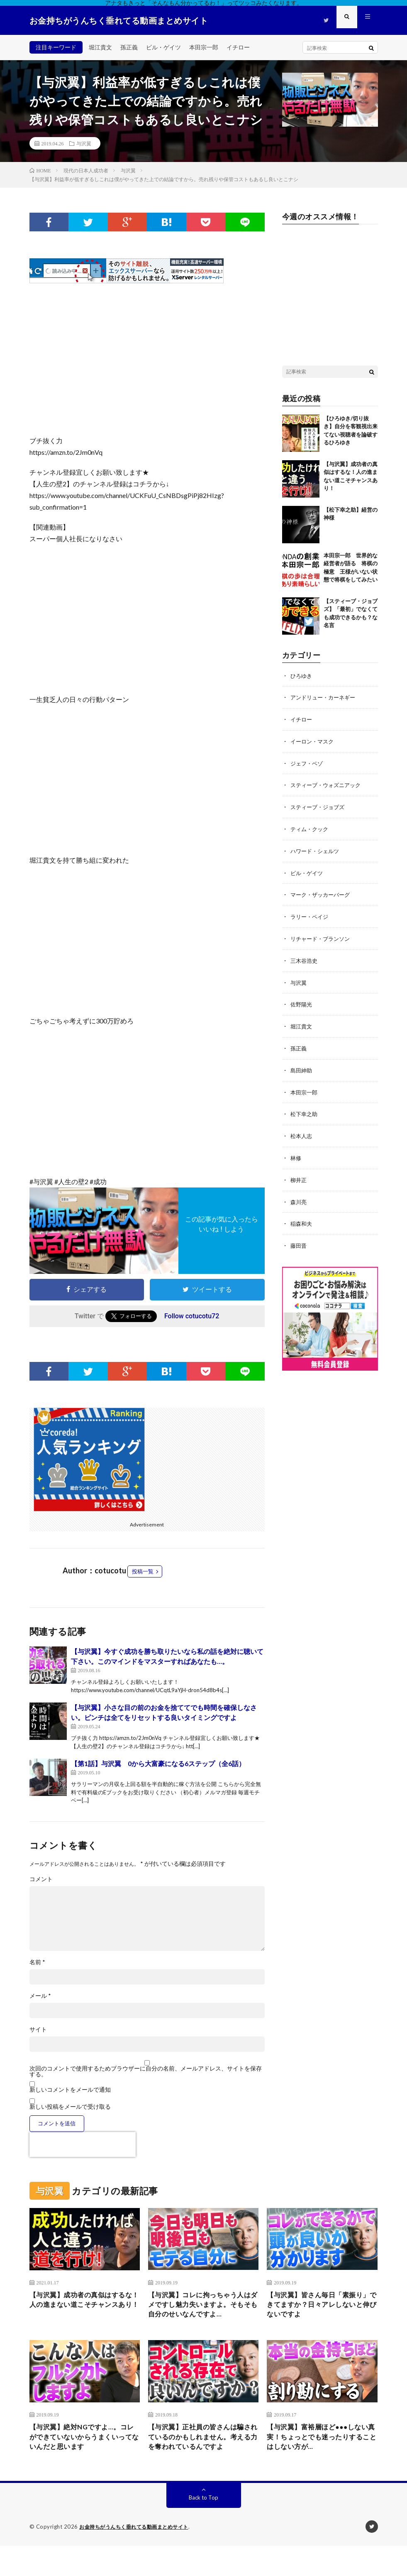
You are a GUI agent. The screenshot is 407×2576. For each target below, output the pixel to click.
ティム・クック (310, 826)
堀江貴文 (100, 47)
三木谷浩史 (304, 956)
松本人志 (302, 1129)
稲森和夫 (302, 1215)
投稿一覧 (143, 1571)
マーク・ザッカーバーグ (322, 891)
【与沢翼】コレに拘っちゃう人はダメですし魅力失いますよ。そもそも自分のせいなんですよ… (202, 2312)
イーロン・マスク (313, 740)
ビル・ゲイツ (163, 47)
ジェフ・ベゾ (307, 761)
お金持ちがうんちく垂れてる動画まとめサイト (138, 2557)
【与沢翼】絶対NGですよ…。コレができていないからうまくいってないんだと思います (84, 2454)
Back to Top (203, 2528)
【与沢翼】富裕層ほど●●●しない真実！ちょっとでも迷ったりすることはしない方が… (320, 2454)
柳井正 (299, 1172)
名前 (37, 1962)
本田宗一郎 (203, 47)
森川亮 (299, 1193)
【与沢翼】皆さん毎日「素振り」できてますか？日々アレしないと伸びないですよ (320, 2307)
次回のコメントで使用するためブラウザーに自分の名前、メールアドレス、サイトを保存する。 (145, 2071)
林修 (296, 1150)
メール (40, 1996)
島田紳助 (302, 1064)
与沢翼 (83, 143)
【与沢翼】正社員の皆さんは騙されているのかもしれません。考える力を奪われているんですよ (202, 2460)
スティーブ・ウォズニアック (328, 783)
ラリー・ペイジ (310, 913)
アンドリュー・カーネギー (325, 697)
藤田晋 (299, 1237)
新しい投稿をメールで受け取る (70, 2106)
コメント (41, 1879)
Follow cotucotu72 (191, 1316)
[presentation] (82, 2144)
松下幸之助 (304, 1107)
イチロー (238, 47)
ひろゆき (302, 675)
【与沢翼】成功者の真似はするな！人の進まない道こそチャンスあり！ (83, 2307)
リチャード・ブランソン (322, 934)
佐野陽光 (302, 999)
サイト (38, 2029)
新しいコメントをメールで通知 (70, 2089)
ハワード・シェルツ (316, 848)
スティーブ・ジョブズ (319, 805)
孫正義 (129, 47)
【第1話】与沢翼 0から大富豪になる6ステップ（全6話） (158, 1763)
